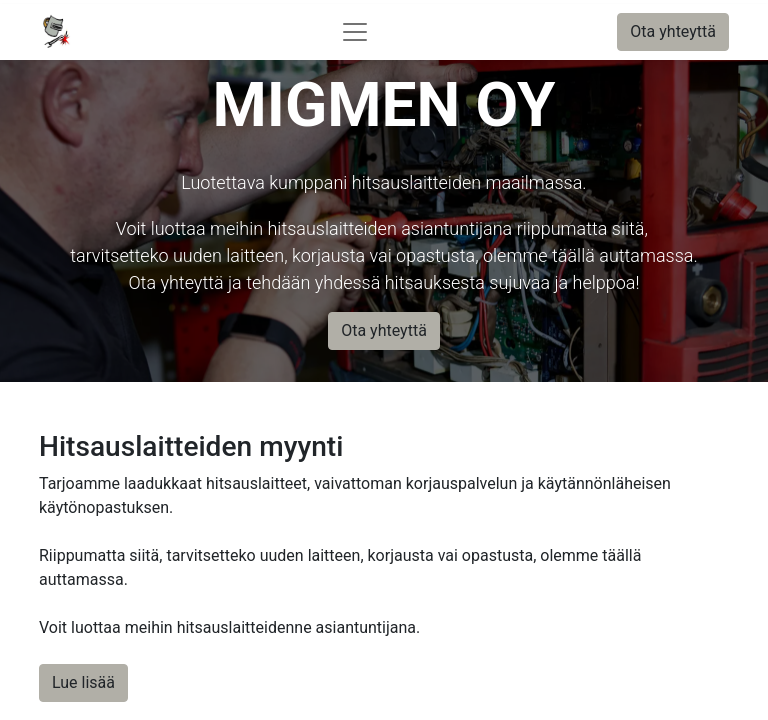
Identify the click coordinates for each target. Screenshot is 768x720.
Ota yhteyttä (673, 31)
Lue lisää (83, 682)
